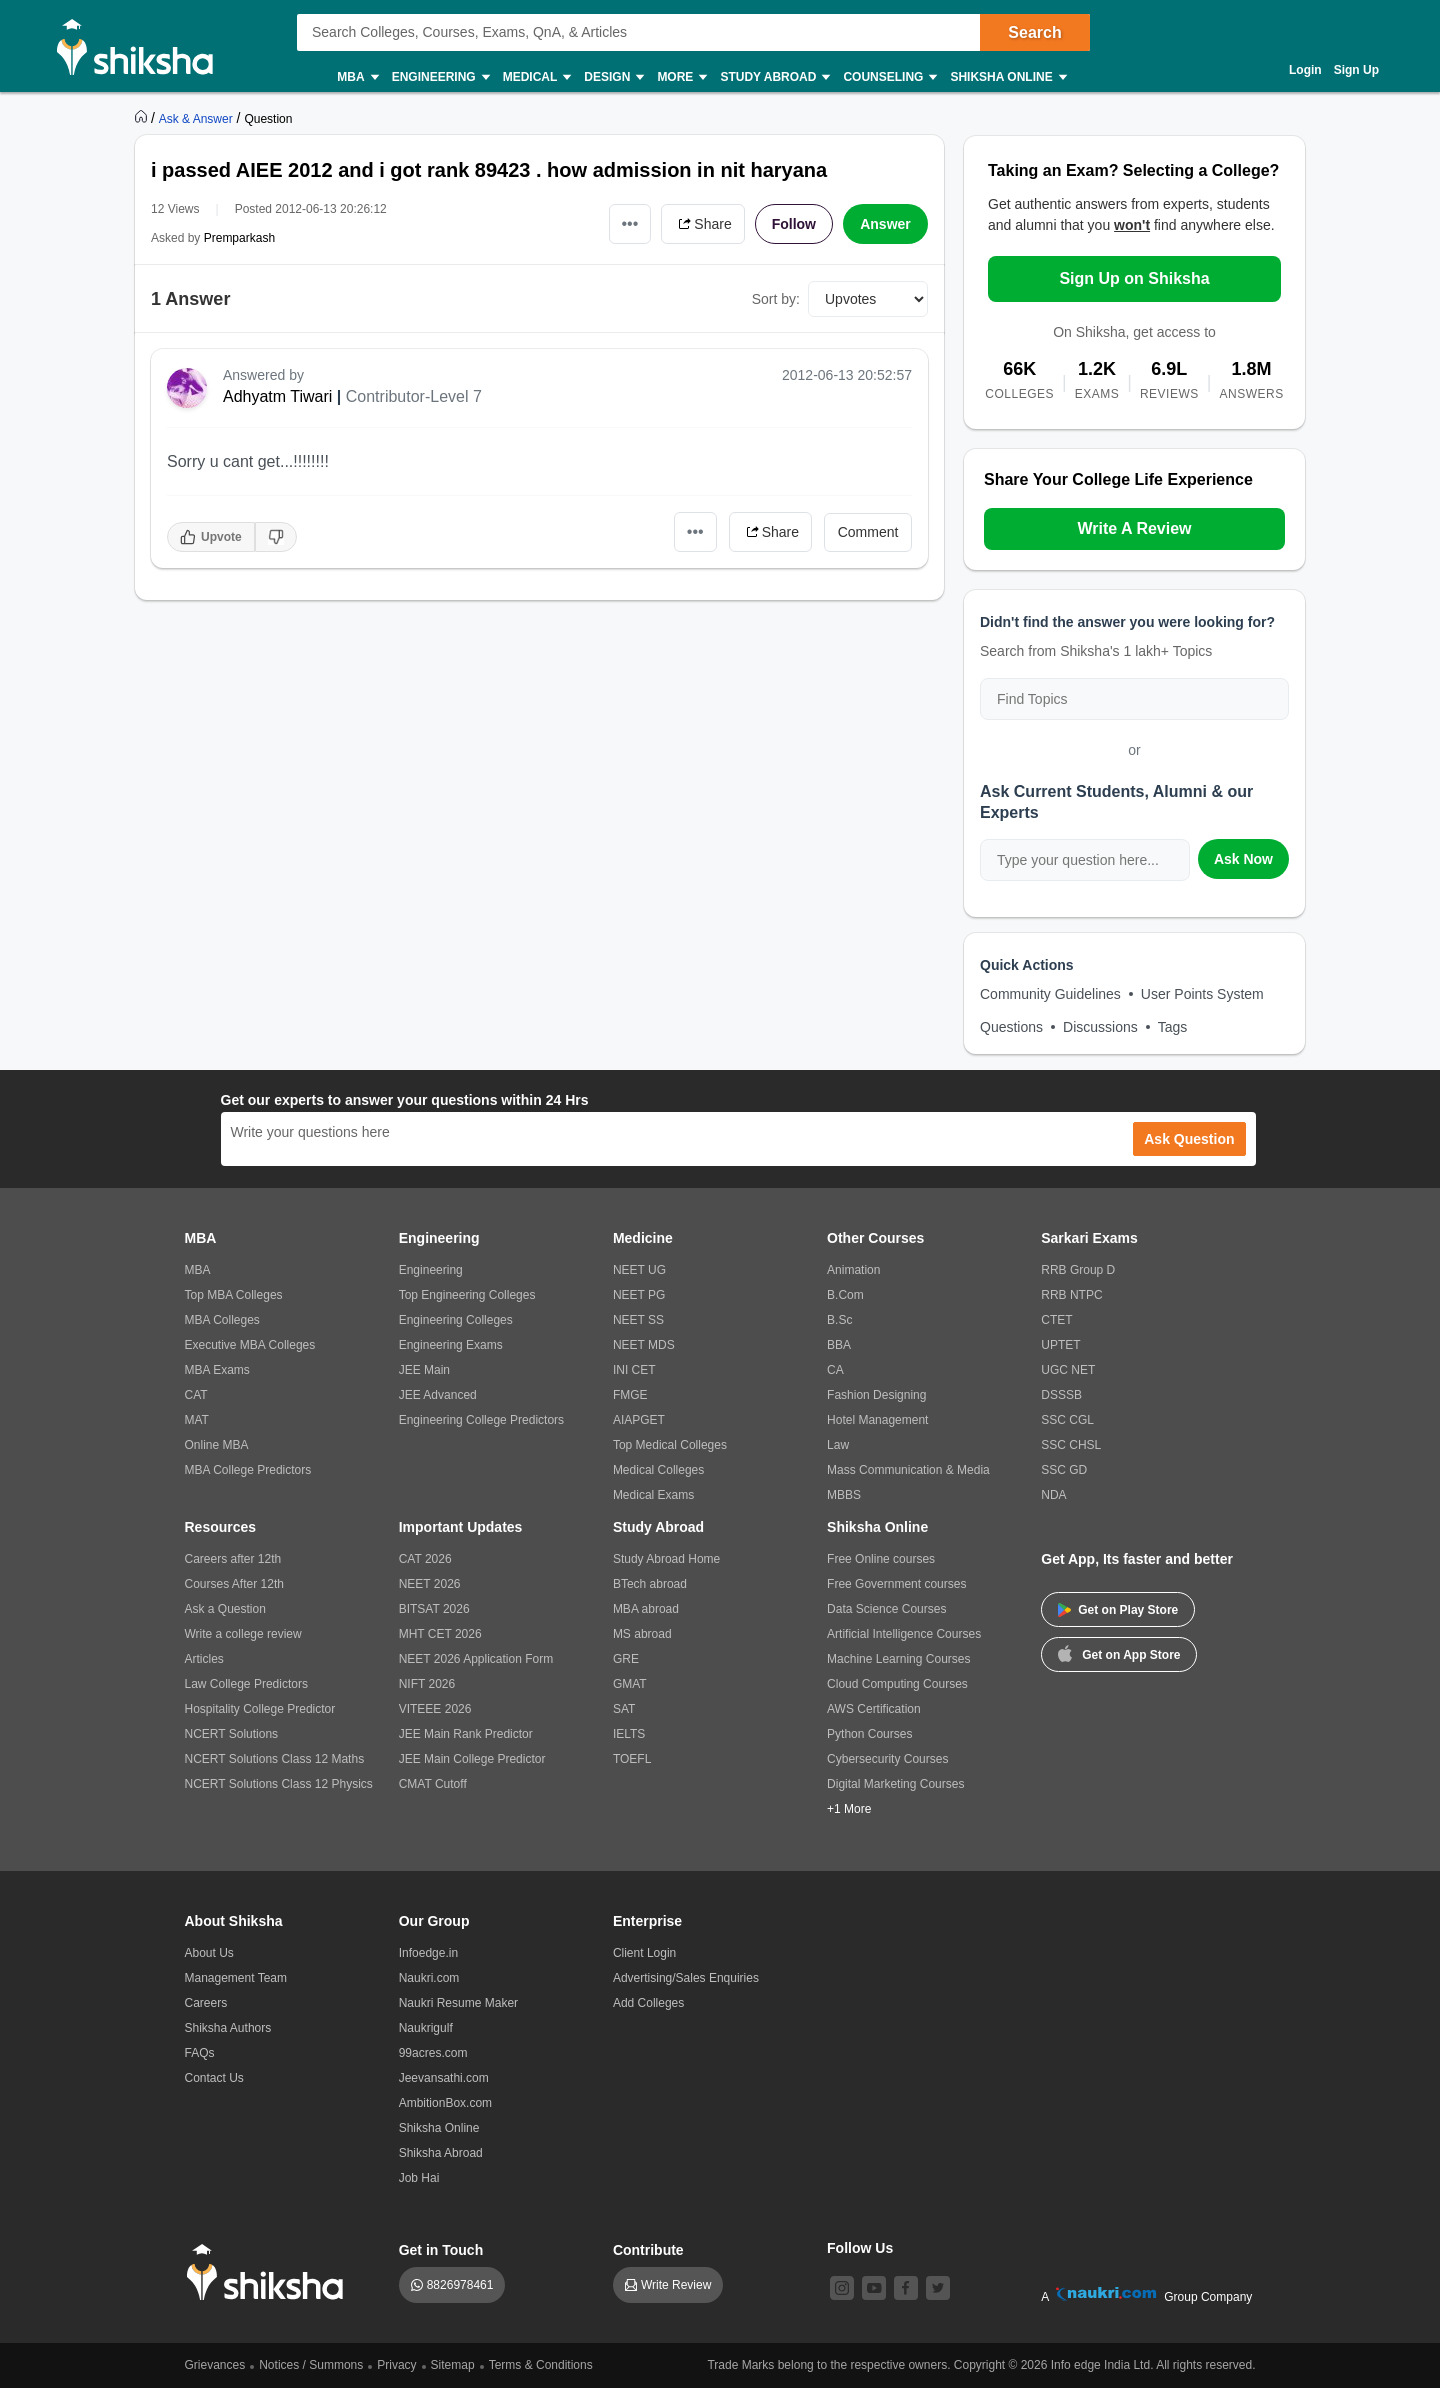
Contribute (648, 2250)
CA (835, 1370)
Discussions (1100, 1027)
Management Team (236, 1978)
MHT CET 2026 (440, 1634)
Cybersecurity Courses (887, 1759)
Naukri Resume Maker (458, 2003)
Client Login (644, 1953)
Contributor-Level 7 (414, 396)
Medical (536, 77)
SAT (624, 1709)
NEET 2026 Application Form (476, 1659)
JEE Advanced (438, 1395)
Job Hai (419, 2178)
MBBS (844, 1495)
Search (1034, 32)
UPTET (1060, 1345)
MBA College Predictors (248, 1470)
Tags (1173, 1027)
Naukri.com (429, 1978)
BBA (839, 1345)
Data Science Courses (886, 1609)
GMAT (630, 1684)
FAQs (200, 2053)
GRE (626, 1659)
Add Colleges (648, 2003)
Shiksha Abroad (441, 2153)
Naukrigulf (426, 2028)
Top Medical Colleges (670, 1445)
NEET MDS (644, 1345)
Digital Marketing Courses (895, 1784)
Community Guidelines (1050, 994)
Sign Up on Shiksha (1134, 278)
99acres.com (433, 2053)
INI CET (634, 1370)
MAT (197, 1420)
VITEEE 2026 (435, 1709)
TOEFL (632, 1759)
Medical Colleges (658, 1470)
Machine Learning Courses (898, 1659)
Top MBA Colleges (234, 1295)
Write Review (676, 2285)
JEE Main (424, 1370)
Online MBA (217, 1445)
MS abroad (642, 1634)
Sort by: (776, 299)
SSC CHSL (1071, 1445)
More (681, 77)
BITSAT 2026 (434, 1609)
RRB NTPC (1071, 1295)
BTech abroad (650, 1584)
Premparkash (239, 238)
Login (1305, 70)
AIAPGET (639, 1420)
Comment (868, 532)
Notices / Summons (311, 2365)
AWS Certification (874, 1709)
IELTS (629, 1734)
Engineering (440, 77)
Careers (206, 2003)
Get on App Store (1119, 1653)
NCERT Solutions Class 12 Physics (279, 1784)
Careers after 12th (233, 1559)
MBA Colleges (222, 1320)
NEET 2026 (430, 1584)
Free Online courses (881, 1559)
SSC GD (1064, 1470)
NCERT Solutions (232, 1734)
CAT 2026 (425, 1559)
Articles (204, 1659)
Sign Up (1356, 70)
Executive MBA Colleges (250, 1345)
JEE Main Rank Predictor (466, 1734)
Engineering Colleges (456, 1320)
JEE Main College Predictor (472, 1759)
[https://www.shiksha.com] (143, 118)
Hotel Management (877, 1420)
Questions (1011, 1027)
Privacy (396, 2365)
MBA (356, 77)
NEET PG (639, 1295)
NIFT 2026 (427, 1684)
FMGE (630, 1395)
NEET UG (639, 1270)
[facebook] (906, 2288)
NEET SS (638, 1320)
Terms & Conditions (541, 2365)
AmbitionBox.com (445, 2103)
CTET (1056, 1320)
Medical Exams (653, 1495)
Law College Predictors (246, 1684)
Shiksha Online (1007, 77)
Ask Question (1189, 1139)
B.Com (845, 1295)
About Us (209, 1953)
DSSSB (1061, 1395)
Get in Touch (441, 2250)
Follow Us (860, 2248)
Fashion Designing (876, 1395)
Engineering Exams (451, 1345)
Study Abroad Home (666, 1559)
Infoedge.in (428, 1953)
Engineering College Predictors (481, 1420)
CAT (196, 1395)
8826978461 (460, 2285)
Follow (794, 224)
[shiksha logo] (270, 2272)
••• (630, 223)
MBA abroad (646, 1609)
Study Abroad (774, 77)
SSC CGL (1067, 1420)
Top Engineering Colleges (467, 1295)
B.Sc (839, 1320)
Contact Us (214, 2078)
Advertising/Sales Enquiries (686, 1978)
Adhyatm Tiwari (277, 396)
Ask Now (1243, 859)
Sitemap (453, 2365)
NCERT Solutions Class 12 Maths (275, 1759)
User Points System (1202, 994)
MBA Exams (217, 1370)
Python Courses (869, 1734)
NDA (1053, 1495)
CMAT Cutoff (433, 1784)
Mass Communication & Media (908, 1470)
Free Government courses (896, 1584)
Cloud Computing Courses (897, 1684)
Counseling (889, 77)
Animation (853, 1270)
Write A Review (1134, 528)
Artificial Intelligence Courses (904, 1634)
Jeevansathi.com (444, 2078)
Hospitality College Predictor (260, 1709)
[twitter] (938, 2288)
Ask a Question (225, 1609)
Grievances (215, 2365)
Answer (885, 224)
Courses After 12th (234, 1584)
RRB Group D (1078, 1270)
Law (838, 1445)
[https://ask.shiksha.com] (198, 118)
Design (613, 77)
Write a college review (243, 1634)
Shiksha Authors (228, 2028)
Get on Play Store (1118, 1610)
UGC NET (1068, 1370)
